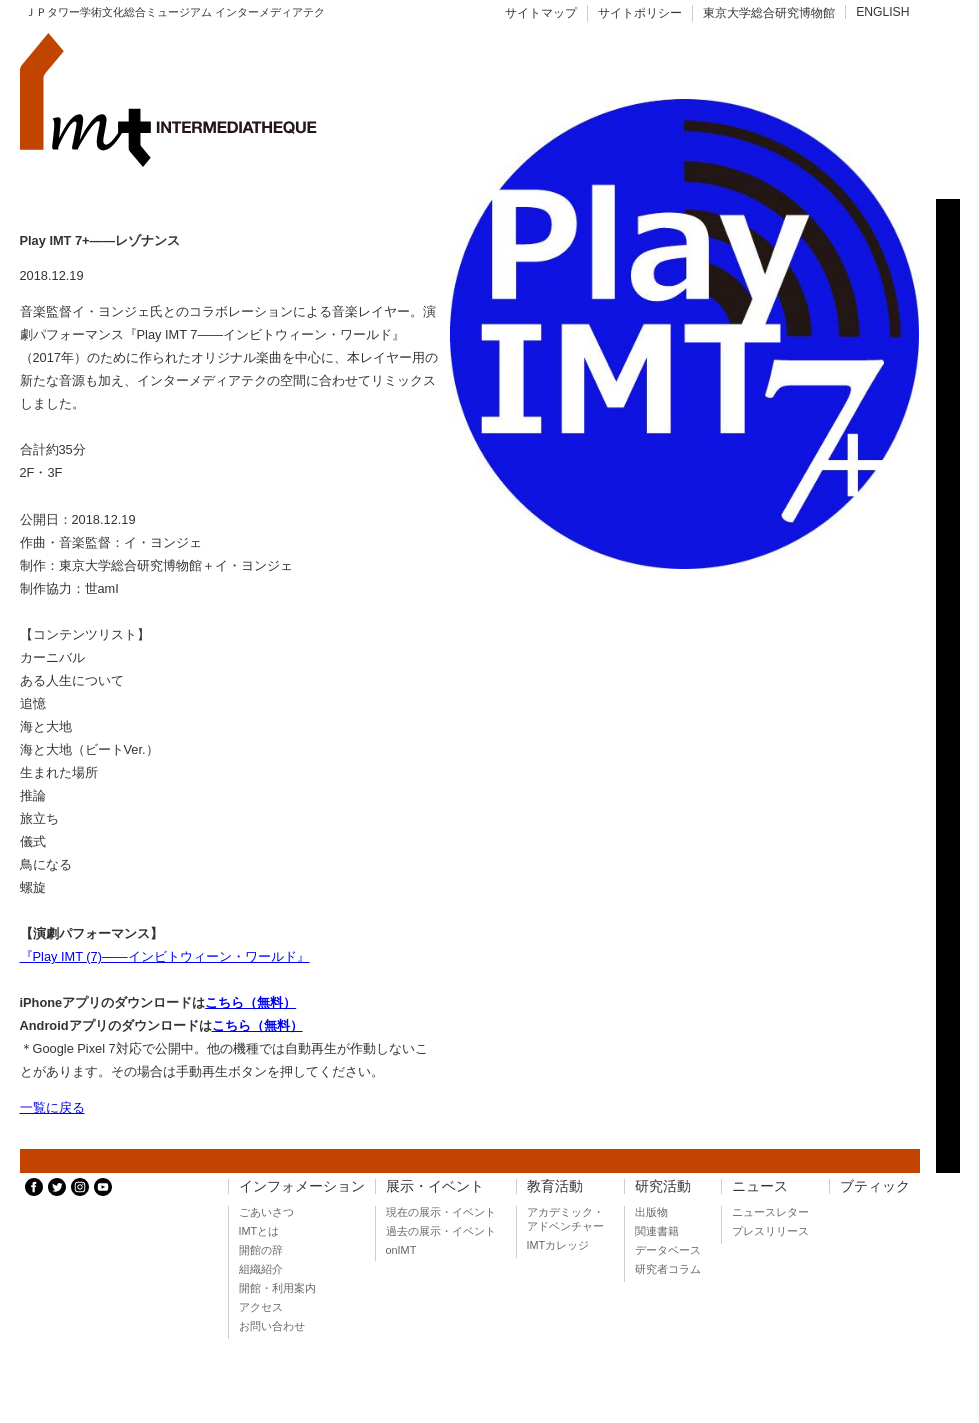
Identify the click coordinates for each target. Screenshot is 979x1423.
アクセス (261, 1307)
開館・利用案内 (277, 1288)
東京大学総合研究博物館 (769, 13)
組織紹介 (261, 1269)
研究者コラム (668, 1269)
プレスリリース (770, 1231)
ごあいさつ (266, 1212)
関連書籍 (657, 1231)
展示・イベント (435, 1186)
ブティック (875, 1186)
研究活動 (663, 1186)
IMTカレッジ (558, 1245)
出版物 (651, 1212)
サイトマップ (541, 13)
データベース (668, 1250)
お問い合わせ (272, 1326)
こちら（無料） (250, 1002)
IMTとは (259, 1231)
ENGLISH (882, 12)
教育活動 (555, 1186)
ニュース (760, 1186)
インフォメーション (302, 1186)
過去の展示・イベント (441, 1231)
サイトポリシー (640, 13)
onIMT (401, 1250)
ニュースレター (770, 1212)
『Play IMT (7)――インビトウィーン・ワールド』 (165, 956)
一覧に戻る (52, 1107)
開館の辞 (261, 1250)
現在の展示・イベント (441, 1212)
